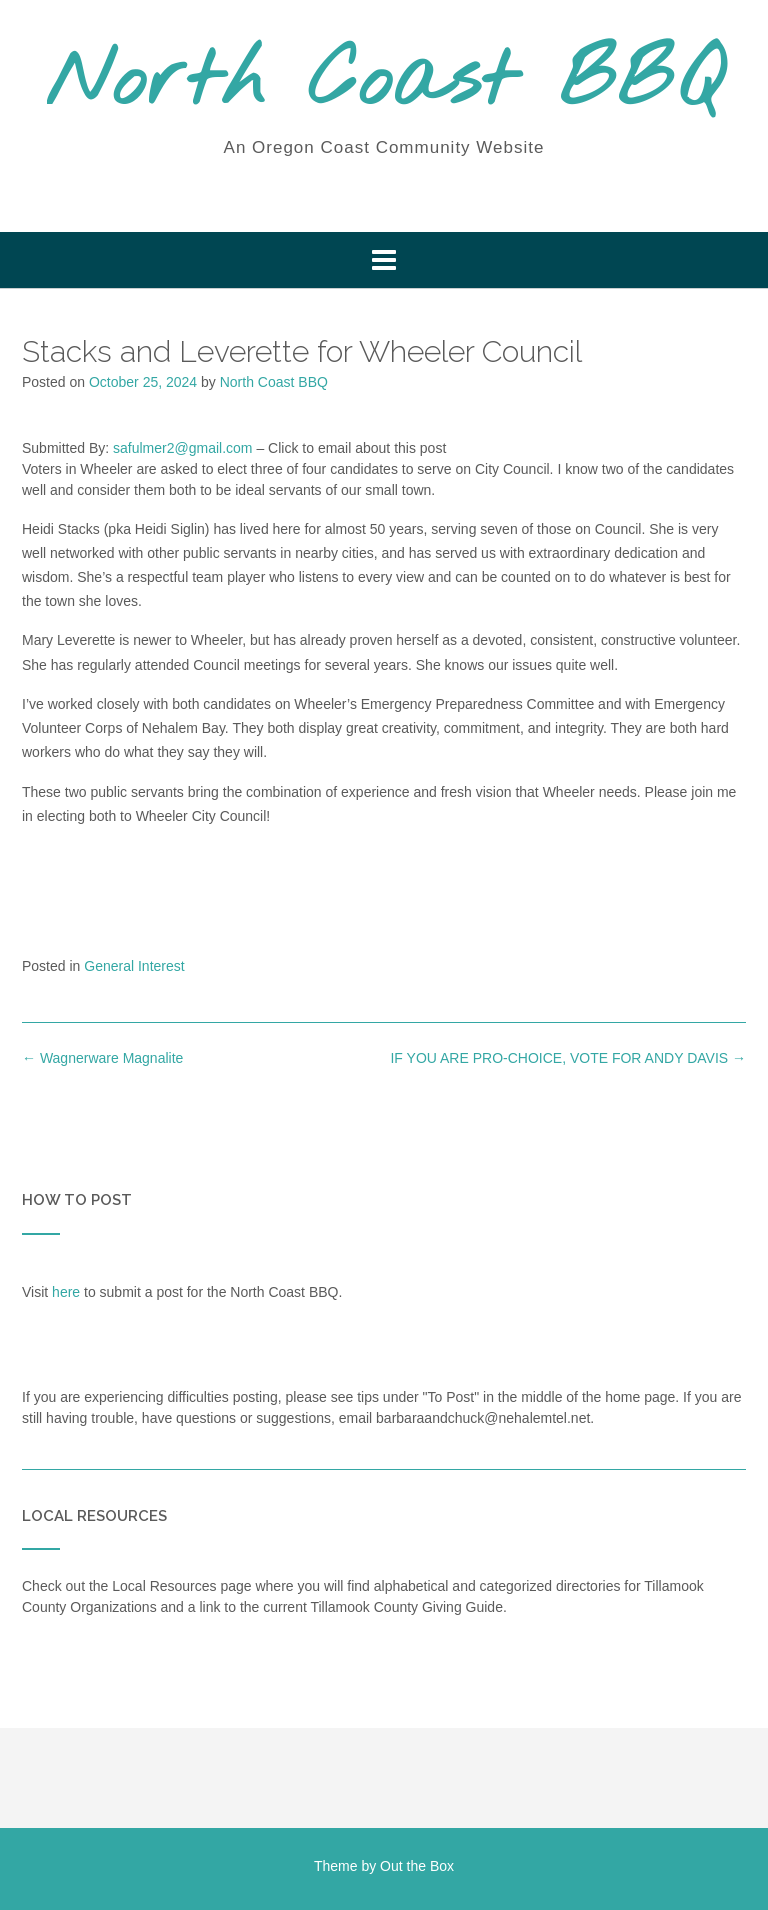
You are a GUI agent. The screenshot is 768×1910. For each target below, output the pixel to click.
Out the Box (417, 1866)
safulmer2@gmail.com (182, 448)
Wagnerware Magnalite (102, 1058)
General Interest (134, 966)
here (66, 1292)
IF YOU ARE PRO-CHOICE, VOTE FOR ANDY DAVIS (568, 1058)
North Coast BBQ (384, 83)
